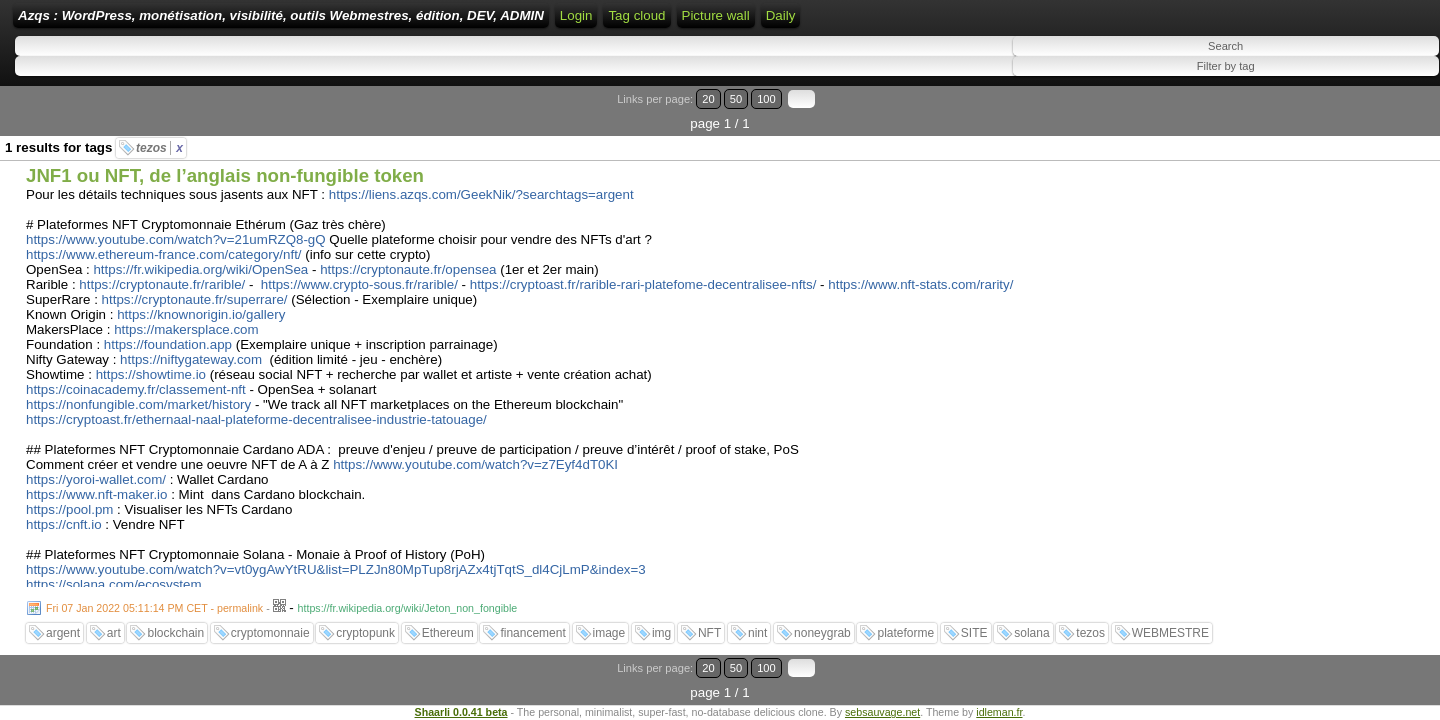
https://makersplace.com (186, 318)
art (114, 622)
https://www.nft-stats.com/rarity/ (920, 273)
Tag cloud (983, 22)
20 (1337, 112)
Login (752, 22)
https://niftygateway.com (191, 348)
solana (1031, 622)
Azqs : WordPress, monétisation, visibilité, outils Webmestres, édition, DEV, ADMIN (406, 22)
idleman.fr (999, 676)
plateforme (905, 622)
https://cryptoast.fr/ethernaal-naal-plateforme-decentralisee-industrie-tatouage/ (256, 408)
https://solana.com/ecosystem (114, 573)
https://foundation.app (168, 333)
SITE (974, 622)
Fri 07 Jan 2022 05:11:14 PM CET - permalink (154, 597)
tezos (159, 137)
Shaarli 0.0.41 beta (461, 676)
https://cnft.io (64, 513)
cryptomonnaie (270, 622)
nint (757, 622)
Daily (1127, 22)
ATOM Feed (903, 22)
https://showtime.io (151, 363)
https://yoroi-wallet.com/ (96, 468)
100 (1378, 112)
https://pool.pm (69, 498)
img (661, 622)
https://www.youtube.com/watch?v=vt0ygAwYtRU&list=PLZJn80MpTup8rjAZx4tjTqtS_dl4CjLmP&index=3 (336, 558)
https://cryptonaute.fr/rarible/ (162, 273)
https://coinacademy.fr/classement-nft (136, 378)
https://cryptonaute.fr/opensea (408, 258)
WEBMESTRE (1170, 622)
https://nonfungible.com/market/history (138, 393)
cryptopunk (365, 622)
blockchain (175, 622)
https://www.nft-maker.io (96, 483)
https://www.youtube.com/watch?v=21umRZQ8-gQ (176, 228)
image (609, 622)
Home (703, 22)
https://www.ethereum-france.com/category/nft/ (164, 243)
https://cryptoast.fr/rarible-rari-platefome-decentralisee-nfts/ (643, 273)
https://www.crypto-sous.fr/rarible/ (359, 273)
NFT (709, 622)
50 (1356, 112)
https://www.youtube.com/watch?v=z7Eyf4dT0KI (475, 453)
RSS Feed (816, 22)
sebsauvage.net (882, 676)
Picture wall (1062, 22)
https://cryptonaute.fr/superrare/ (195, 288)
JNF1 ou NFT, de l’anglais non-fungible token (225, 164)
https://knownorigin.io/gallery (201, 303)
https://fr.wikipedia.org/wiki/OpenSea (200, 258)
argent (63, 622)
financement (532, 622)
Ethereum (448, 622)
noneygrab (822, 622)
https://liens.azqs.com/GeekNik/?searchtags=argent (481, 183)
